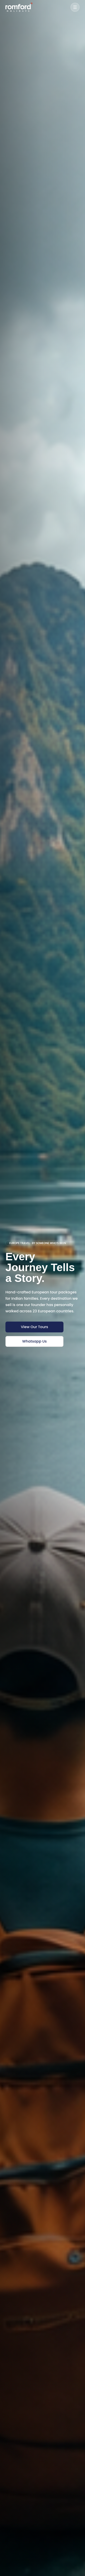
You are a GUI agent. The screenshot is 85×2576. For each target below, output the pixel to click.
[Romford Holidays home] (18, 7)
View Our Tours (34, 1326)
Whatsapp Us (34, 1341)
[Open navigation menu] (75, 7)
